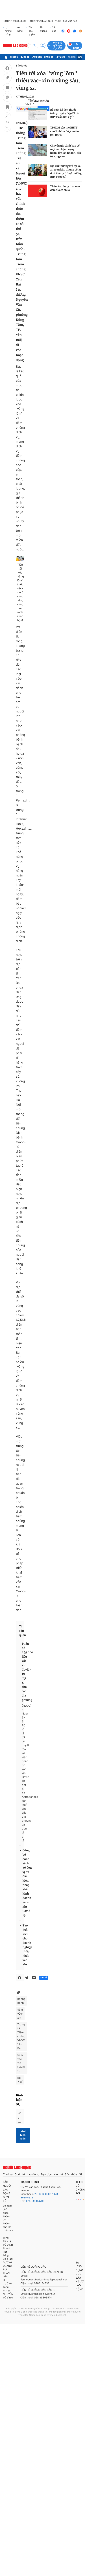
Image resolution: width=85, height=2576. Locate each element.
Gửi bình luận (23, 2135)
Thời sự (14, 57)
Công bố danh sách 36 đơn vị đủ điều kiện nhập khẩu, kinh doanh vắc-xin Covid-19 (27, 1883)
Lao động (37, 57)
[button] (7, 116)
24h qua (53, 31)
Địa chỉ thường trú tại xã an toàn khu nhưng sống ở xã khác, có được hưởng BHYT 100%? (66, 171)
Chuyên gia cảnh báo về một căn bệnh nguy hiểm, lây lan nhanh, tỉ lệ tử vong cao (66, 151)
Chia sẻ (43, 1978)
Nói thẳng (20, 29)
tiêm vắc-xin (20, 2013)
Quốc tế (24, 57)
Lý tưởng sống (7, 31)
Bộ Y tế (19, 2079)
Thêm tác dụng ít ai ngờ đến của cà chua (65, 188)
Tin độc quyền (30, 31)
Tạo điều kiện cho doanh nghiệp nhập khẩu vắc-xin (27, 1945)
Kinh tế (72, 57)
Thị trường (43, 29)
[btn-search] (34, 45)
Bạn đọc (49, 57)
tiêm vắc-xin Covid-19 (21, 2063)
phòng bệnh (21, 2000)
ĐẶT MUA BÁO (70, 21)
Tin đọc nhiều (38, 101)
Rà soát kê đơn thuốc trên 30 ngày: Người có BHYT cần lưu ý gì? (64, 113)
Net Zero (61, 57)
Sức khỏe (21, 65)
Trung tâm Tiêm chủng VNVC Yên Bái (21, 2036)
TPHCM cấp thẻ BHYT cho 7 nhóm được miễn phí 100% (64, 131)
